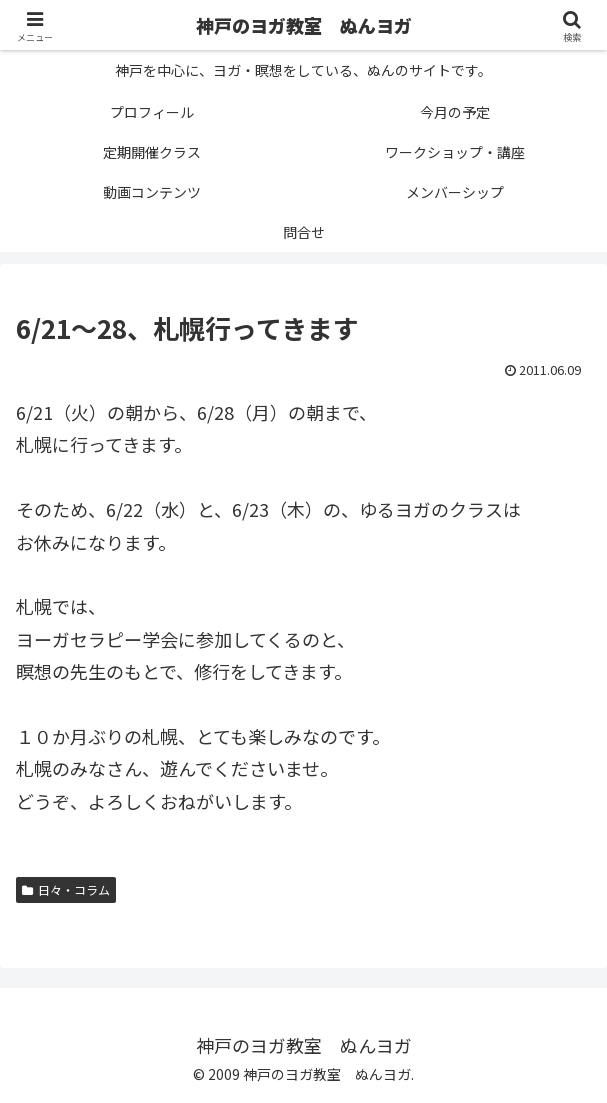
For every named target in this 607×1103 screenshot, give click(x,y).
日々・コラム (66, 889)
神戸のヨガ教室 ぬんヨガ (304, 25)
